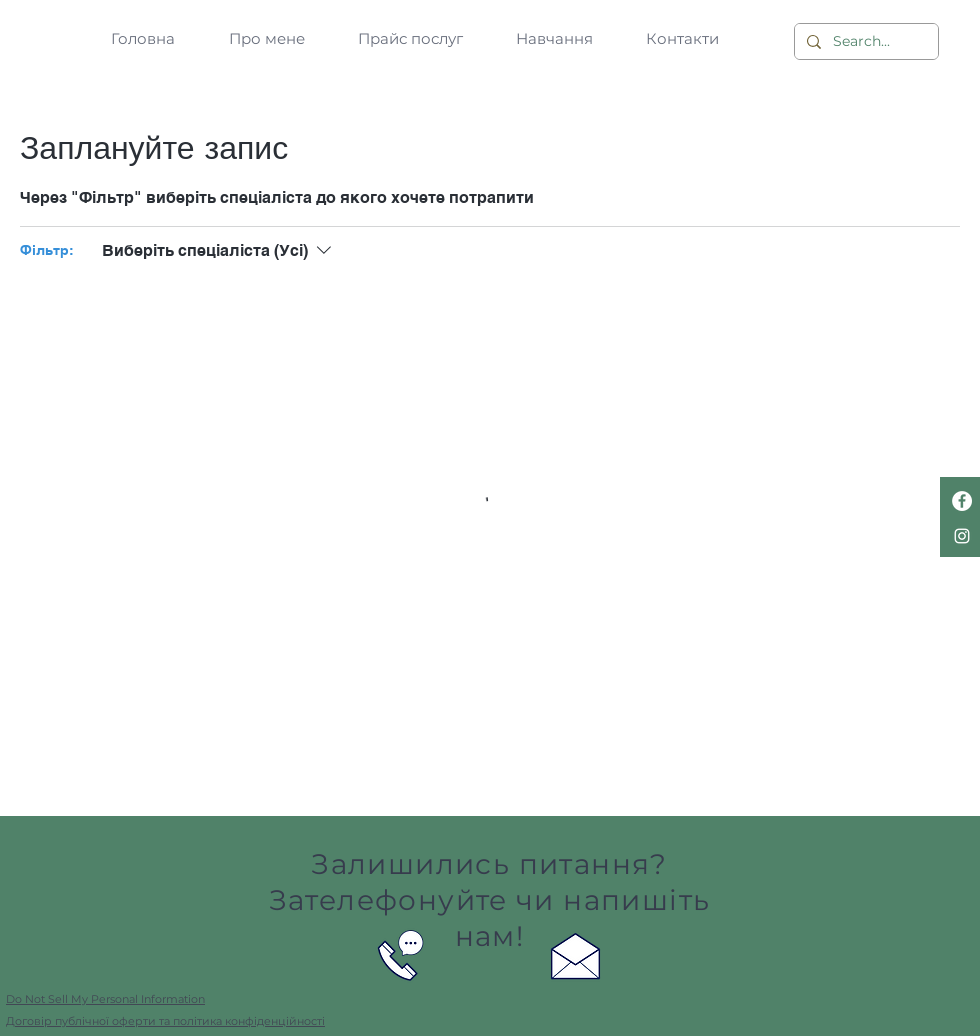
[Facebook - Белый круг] (962, 501)
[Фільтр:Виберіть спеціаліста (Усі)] (219, 251)
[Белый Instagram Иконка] (962, 536)
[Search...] (864, 42)
